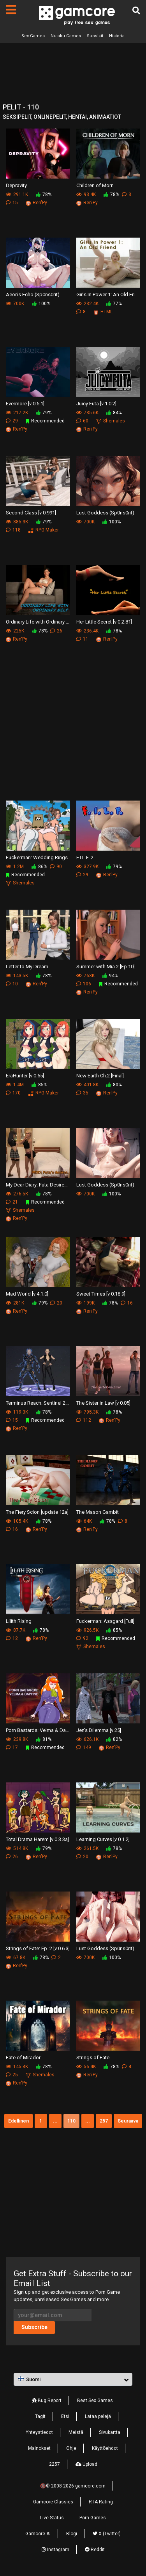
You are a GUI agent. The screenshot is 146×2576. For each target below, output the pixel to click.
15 (12, 202)
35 (82, 1093)
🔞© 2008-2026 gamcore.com (73, 2486)
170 (13, 1093)
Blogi (71, 2533)
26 (56, 631)
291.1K (17, 194)
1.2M (15, 866)
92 (82, 1638)
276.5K (17, 1194)
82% (114, 1739)
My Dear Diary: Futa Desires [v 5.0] (38, 1185)
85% (39, 1084)
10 (12, 984)
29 (12, 421)
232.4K (87, 303)
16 (127, 1303)
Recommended (45, 421)
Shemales (110, 421)
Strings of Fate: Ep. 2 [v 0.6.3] (38, 1948)
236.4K (87, 631)
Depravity (16, 185)
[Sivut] (11, 10)
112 (83, 1420)
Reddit (95, 2549)
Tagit (40, 2416)
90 (56, 866)
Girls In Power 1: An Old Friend (108, 294)
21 (12, 1202)
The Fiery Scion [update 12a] (37, 1512)
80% (114, 1084)
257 (104, 2121)
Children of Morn (95, 185)
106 (83, 984)
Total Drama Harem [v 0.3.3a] (37, 1839)
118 (13, 530)
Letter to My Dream (27, 966)
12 (12, 1638)
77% (114, 303)
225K (15, 631)
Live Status (52, 2517)
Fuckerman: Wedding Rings (37, 857)
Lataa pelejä (98, 2416)
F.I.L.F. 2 (84, 857)
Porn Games (92, 2517)
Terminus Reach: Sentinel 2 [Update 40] (38, 1403)
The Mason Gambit (97, 1512)
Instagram (55, 2549)
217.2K (17, 412)
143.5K (17, 975)
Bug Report (47, 2400)
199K (85, 1303)
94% (110, 975)
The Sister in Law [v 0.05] (103, 1403)
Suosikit (95, 35)
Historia (117, 35)
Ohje (71, 2448)
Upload (86, 2464)
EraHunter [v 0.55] (25, 1076)
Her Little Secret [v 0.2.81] (104, 622)
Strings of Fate (92, 2057)
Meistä (76, 2432)
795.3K (87, 1412)
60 (82, 421)
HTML (103, 311)
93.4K (86, 194)
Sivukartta (109, 2432)
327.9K (87, 866)
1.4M (15, 1084)
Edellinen (18, 2121)
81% (43, 1739)
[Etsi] (136, 10)
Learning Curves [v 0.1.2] (103, 1839)
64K (84, 1521)
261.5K (87, 1848)
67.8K (15, 1957)
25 (12, 2074)
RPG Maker (43, 530)
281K (15, 1303)
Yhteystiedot (39, 2432)
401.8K (87, 1084)
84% (114, 412)
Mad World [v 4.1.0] (27, 1294)
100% (41, 303)
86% (39, 866)
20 (56, 1303)
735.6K (87, 412)
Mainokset (39, 2448)
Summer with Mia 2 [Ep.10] (105, 966)
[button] (73, 2379)
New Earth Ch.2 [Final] (100, 1076)
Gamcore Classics (53, 2502)
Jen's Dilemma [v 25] (98, 1730)
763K (85, 975)
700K (15, 303)
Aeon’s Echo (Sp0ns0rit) (33, 294)
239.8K (17, 1739)
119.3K (17, 1412)
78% (43, 194)
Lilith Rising (19, 1621)
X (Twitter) (107, 2533)
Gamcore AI (38, 2533)
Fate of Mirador (23, 2057)
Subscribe (34, 2327)
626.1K (87, 1739)
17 (12, 1747)
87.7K (15, 1630)
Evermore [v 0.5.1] (25, 403)
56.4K (86, 2066)
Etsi (65, 2416)
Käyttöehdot (105, 2448)
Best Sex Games (95, 2400)
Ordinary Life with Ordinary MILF (38, 622)
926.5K (87, 1630)
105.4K (17, 1521)
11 (82, 639)
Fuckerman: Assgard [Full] (105, 1621)
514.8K (17, 1848)
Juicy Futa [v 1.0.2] (96, 403)
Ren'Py (36, 202)
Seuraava (128, 2121)
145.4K (17, 2066)
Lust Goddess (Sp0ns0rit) (105, 513)
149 (83, 1747)
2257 (54, 2464)
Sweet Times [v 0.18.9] (100, 1294)
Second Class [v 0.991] (31, 513)
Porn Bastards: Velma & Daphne (38, 1730)
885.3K (17, 522)
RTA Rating (101, 2502)
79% (43, 412)
